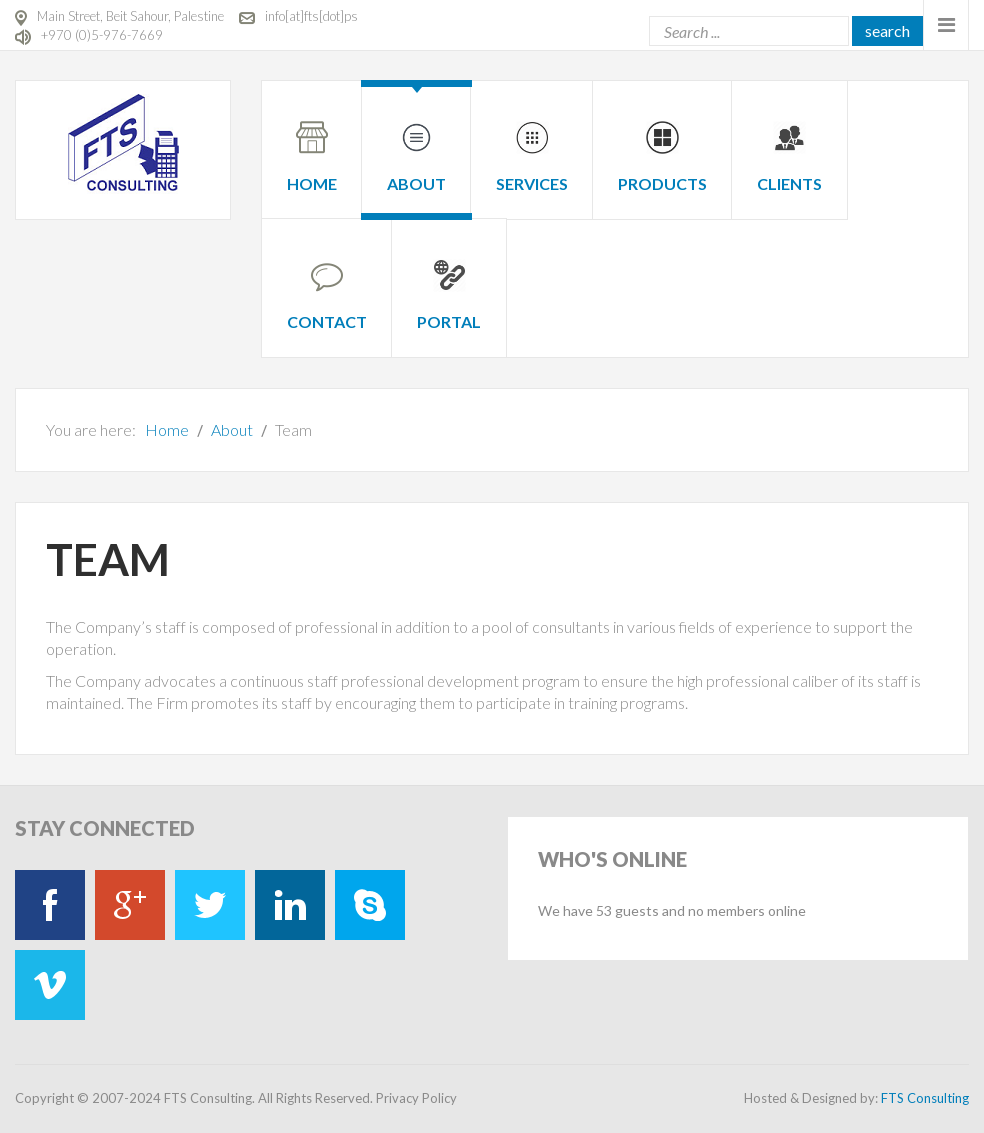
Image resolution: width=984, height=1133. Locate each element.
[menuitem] (312, 138)
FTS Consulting (925, 1098)
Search (887, 30)
